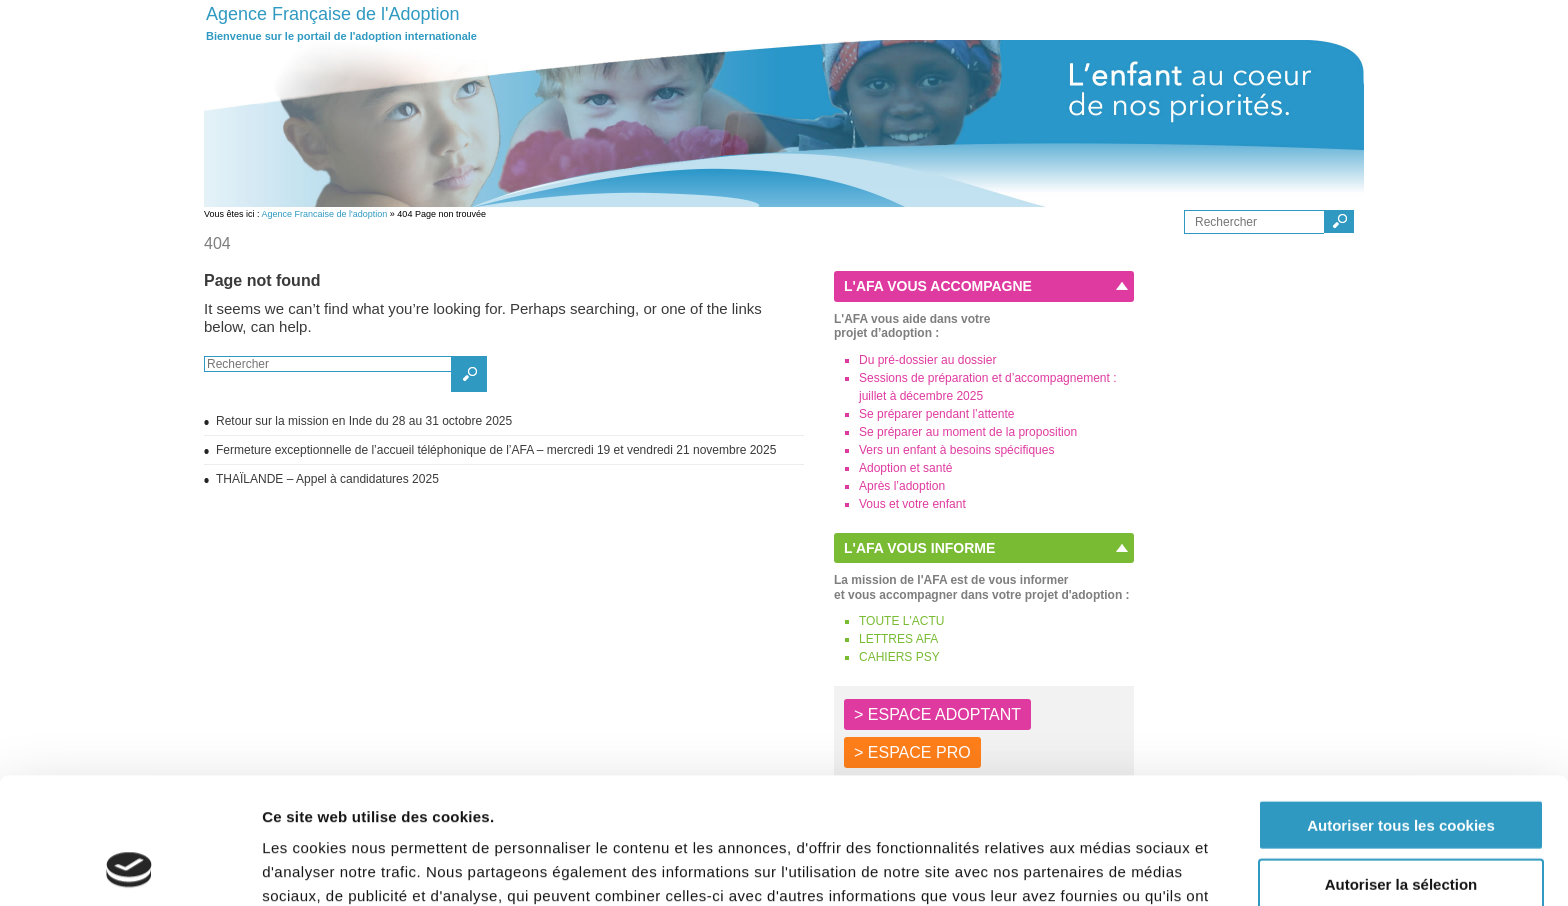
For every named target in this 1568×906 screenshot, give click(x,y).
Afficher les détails (1101, 866)
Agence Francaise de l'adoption (325, 214)
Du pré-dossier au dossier (927, 360)
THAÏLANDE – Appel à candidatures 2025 (327, 479)
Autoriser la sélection (1401, 765)
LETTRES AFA (898, 639)
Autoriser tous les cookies (1401, 706)
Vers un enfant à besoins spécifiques (956, 450)
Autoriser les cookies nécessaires (1401, 823)
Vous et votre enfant (912, 504)
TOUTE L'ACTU (901, 621)
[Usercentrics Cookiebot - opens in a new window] (129, 867)
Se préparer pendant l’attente (936, 414)
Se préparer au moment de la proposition (968, 432)
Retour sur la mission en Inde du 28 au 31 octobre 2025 (364, 421)
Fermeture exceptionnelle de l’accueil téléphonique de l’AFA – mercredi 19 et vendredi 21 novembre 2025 (496, 450)
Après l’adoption (902, 486)
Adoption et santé (905, 468)
